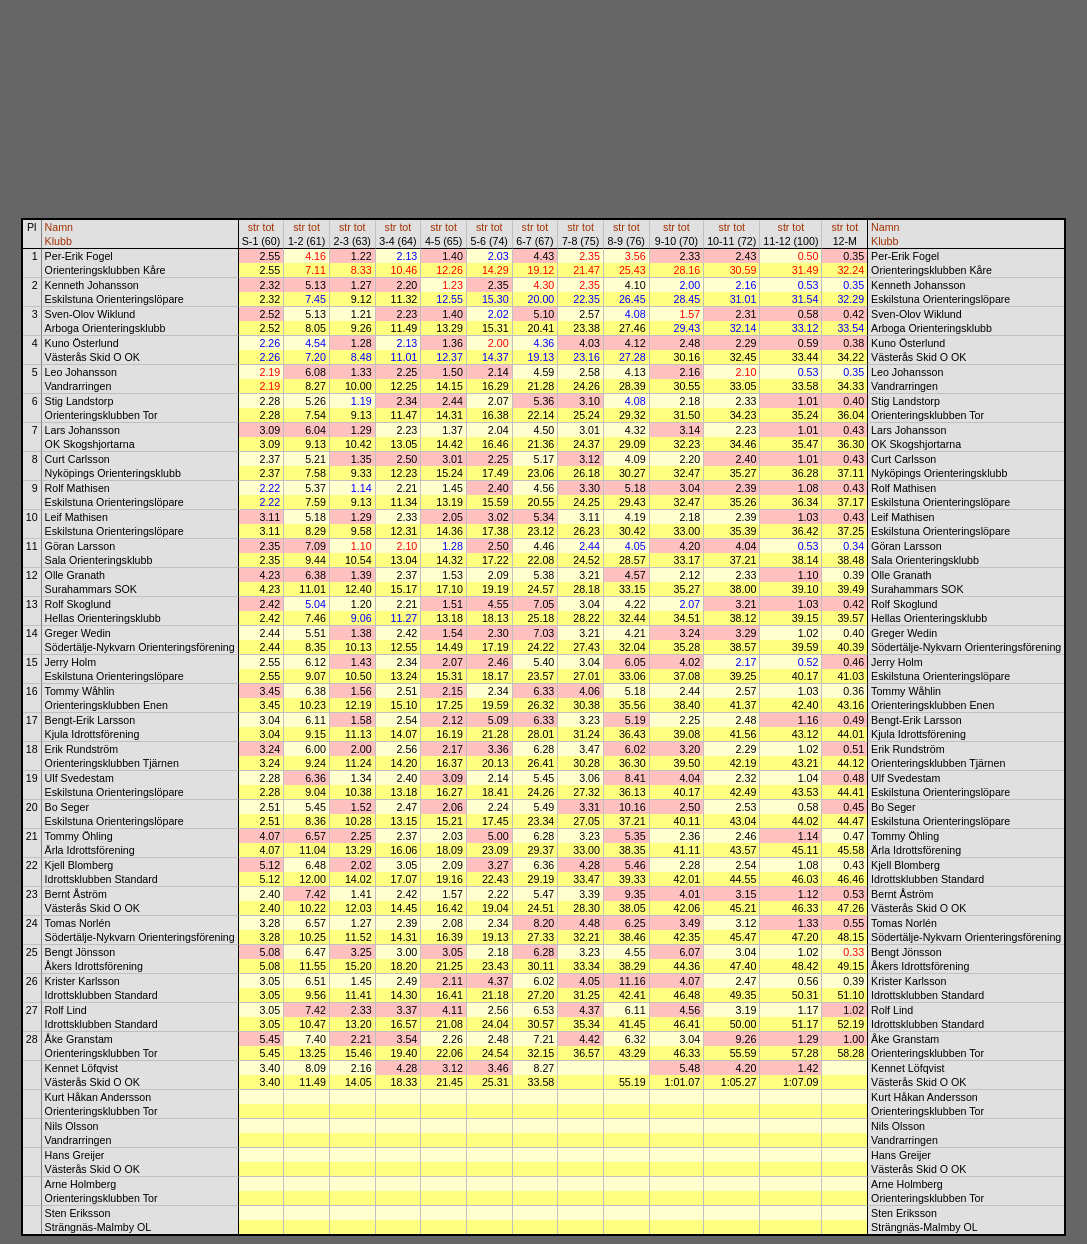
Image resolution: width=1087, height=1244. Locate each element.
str (254, 227)
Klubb (58, 241)
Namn (59, 227)
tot (268, 227)
